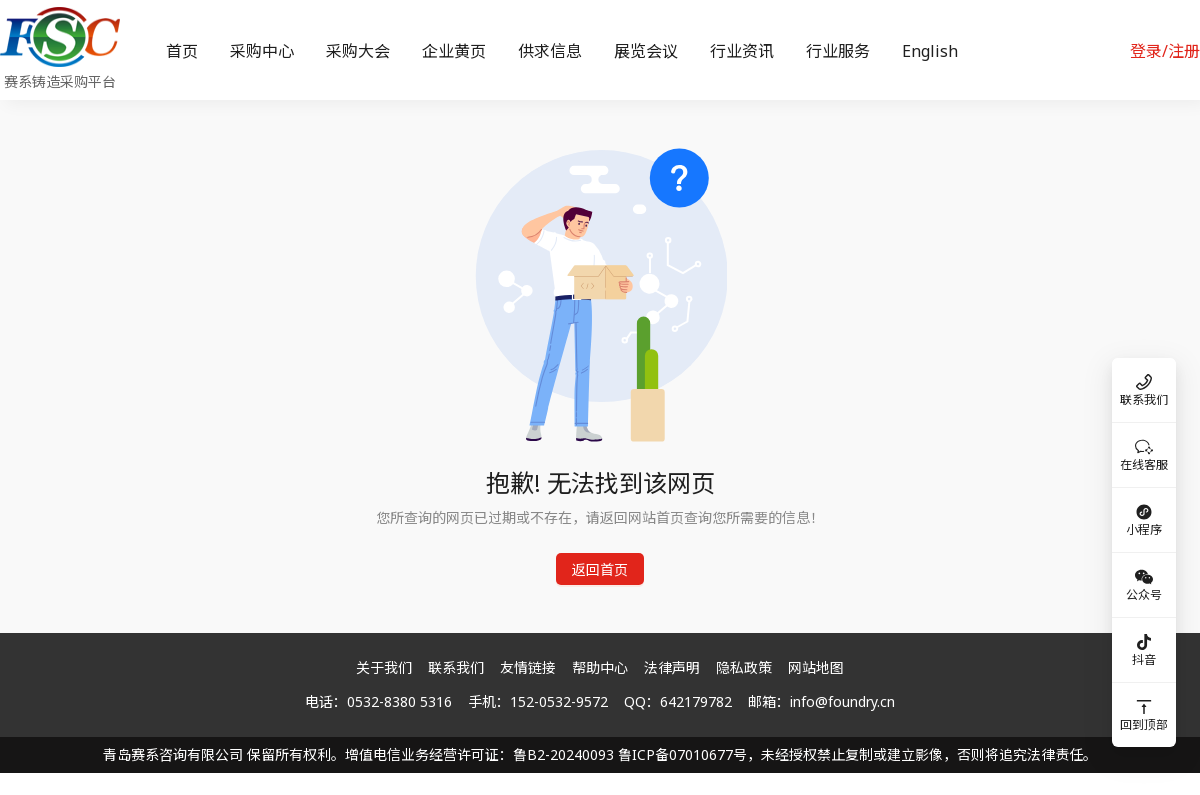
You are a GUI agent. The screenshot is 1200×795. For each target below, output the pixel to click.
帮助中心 (600, 667)
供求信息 (550, 51)
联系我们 (456, 667)
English (930, 51)
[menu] (625, 50)
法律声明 (672, 667)
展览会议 (646, 51)
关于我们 (384, 667)
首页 (182, 51)
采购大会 (358, 51)
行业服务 (838, 51)
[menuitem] (182, 51)
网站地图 (816, 667)
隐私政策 (744, 667)
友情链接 (528, 667)
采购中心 (262, 51)
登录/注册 (1165, 51)
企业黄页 (454, 51)
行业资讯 (742, 51)
